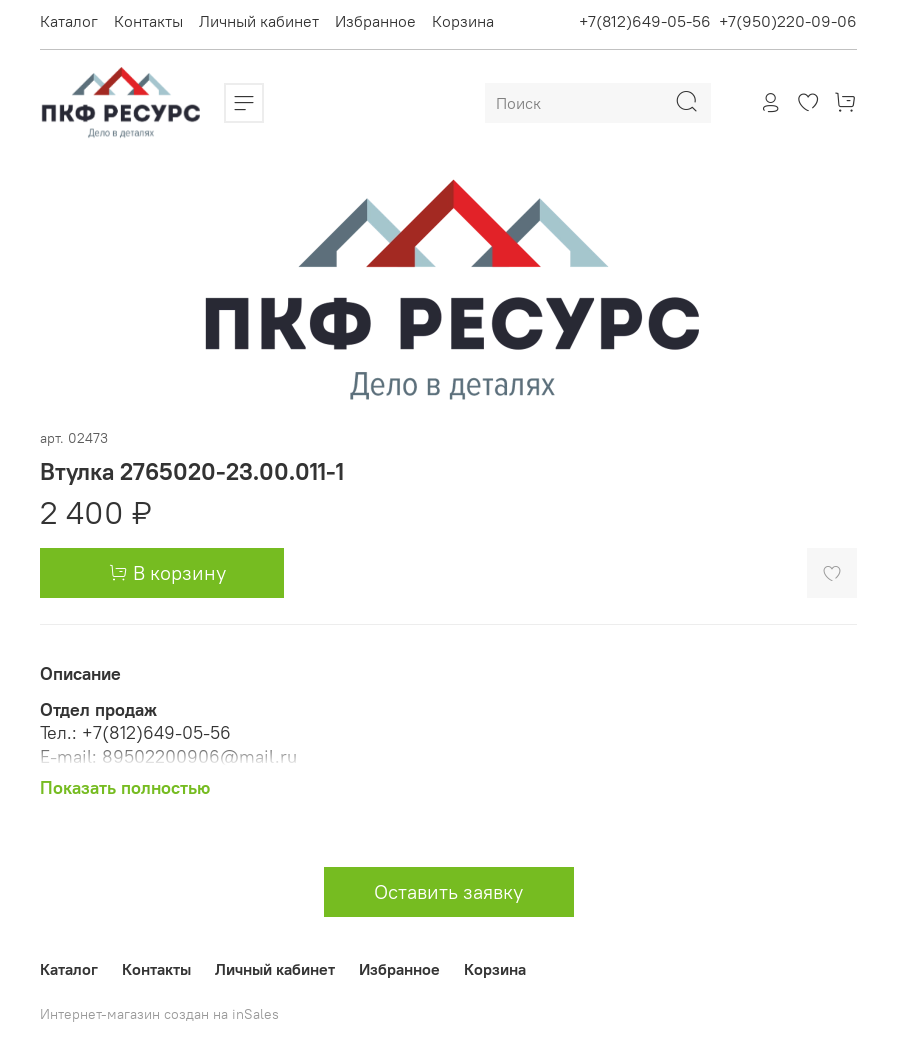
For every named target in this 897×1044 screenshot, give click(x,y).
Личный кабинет (259, 21)
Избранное (375, 21)
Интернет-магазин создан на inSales (159, 1014)
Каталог (69, 21)
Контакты (148, 21)
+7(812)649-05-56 (645, 21)
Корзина (463, 21)
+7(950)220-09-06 (788, 21)
